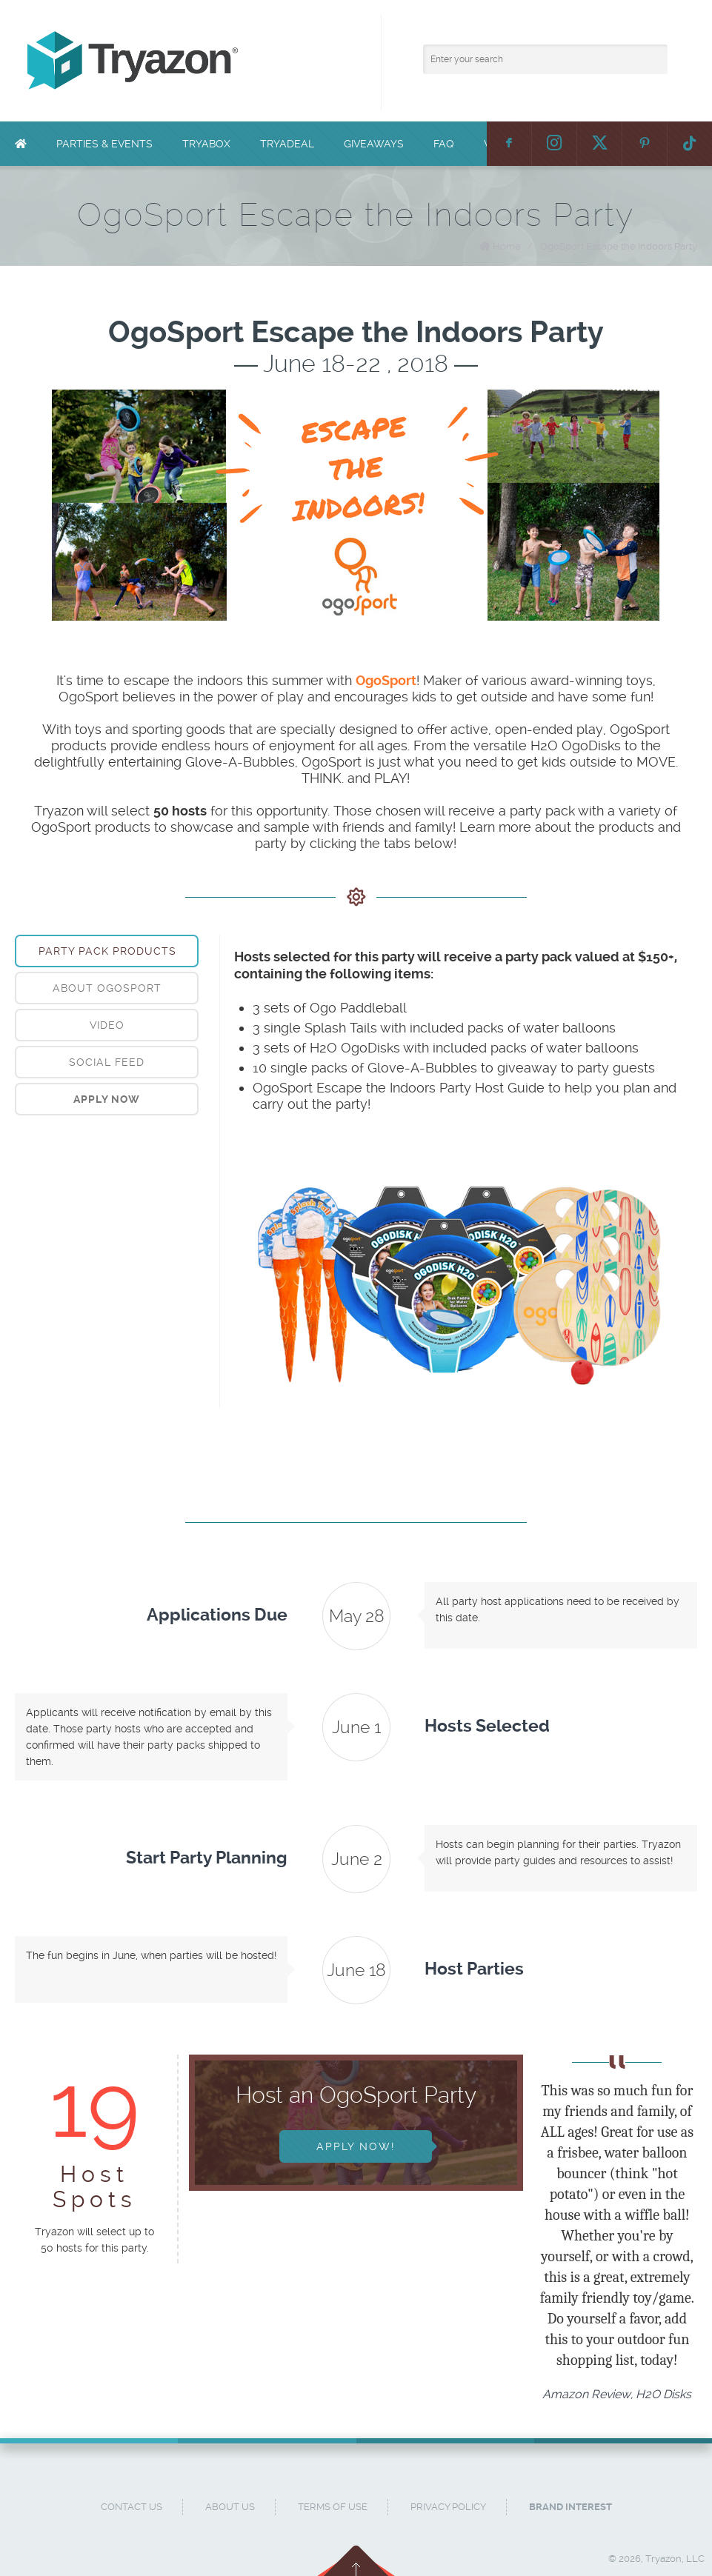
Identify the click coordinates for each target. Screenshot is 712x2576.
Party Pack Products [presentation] (107, 951)
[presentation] (106, 1099)
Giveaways (374, 144)
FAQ (443, 144)
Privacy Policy (448, 2506)
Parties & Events (104, 144)
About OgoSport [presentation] (107, 988)
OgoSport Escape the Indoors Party (618, 246)
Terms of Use (332, 2506)
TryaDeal (287, 144)
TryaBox (206, 144)
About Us (230, 2506)
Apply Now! (355, 2146)
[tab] (107, 951)
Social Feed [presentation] (106, 1062)
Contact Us (131, 2506)
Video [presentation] (107, 1025)
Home (507, 246)
